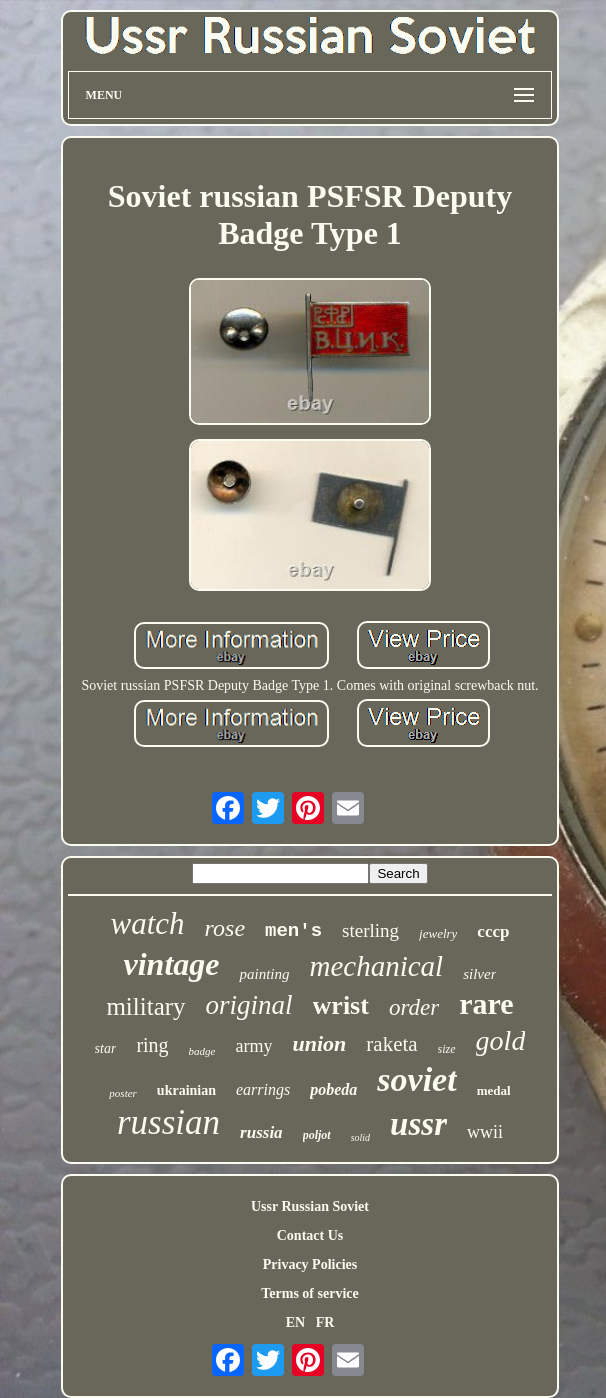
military (145, 1006)
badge (202, 1051)
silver (479, 974)
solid (360, 1137)
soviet (416, 1079)
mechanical (376, 966)
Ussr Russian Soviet (310, 1206)
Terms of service (309, 1293)
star (106, 1048)
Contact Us (310, 1235)
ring (152, 1045)
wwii (485, 1132)
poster (123, 1093)
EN (295, 1322)
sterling (370, 930)
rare (486, 1003)
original (249, 1005)
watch (148, 923)
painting (264, 974)
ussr (418, 1124)
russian (168, 1122)
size (447, 1049)
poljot (317, 1135)
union (319, 1043)
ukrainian (186, 1090)
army (254, 1046)
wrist (341, 1005)
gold (501, 1040)
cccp (493, 931)
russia (261, 1132)
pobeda (333, 1089)
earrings (263, 1089)
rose (225, 928)
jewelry (438, 933)
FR (325, 1322)
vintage (171, 964)
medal (494, 1090)
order (414, 1007)
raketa (391, 1044)
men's (293, 931)
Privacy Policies (310, 1264)
